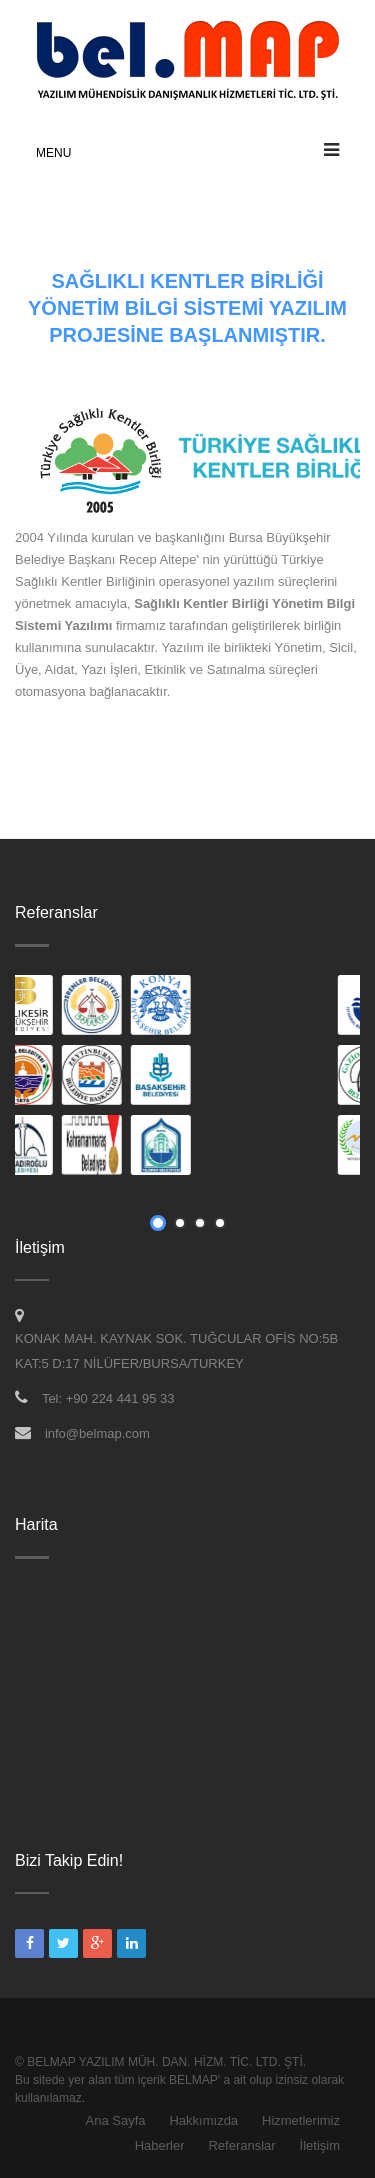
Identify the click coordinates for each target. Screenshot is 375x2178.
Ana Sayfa (116, 2120)
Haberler (160, 2145)
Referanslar (241, 2145)
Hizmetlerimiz (301, 2120)
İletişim (320, 2145)
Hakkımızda (203, 2120)
